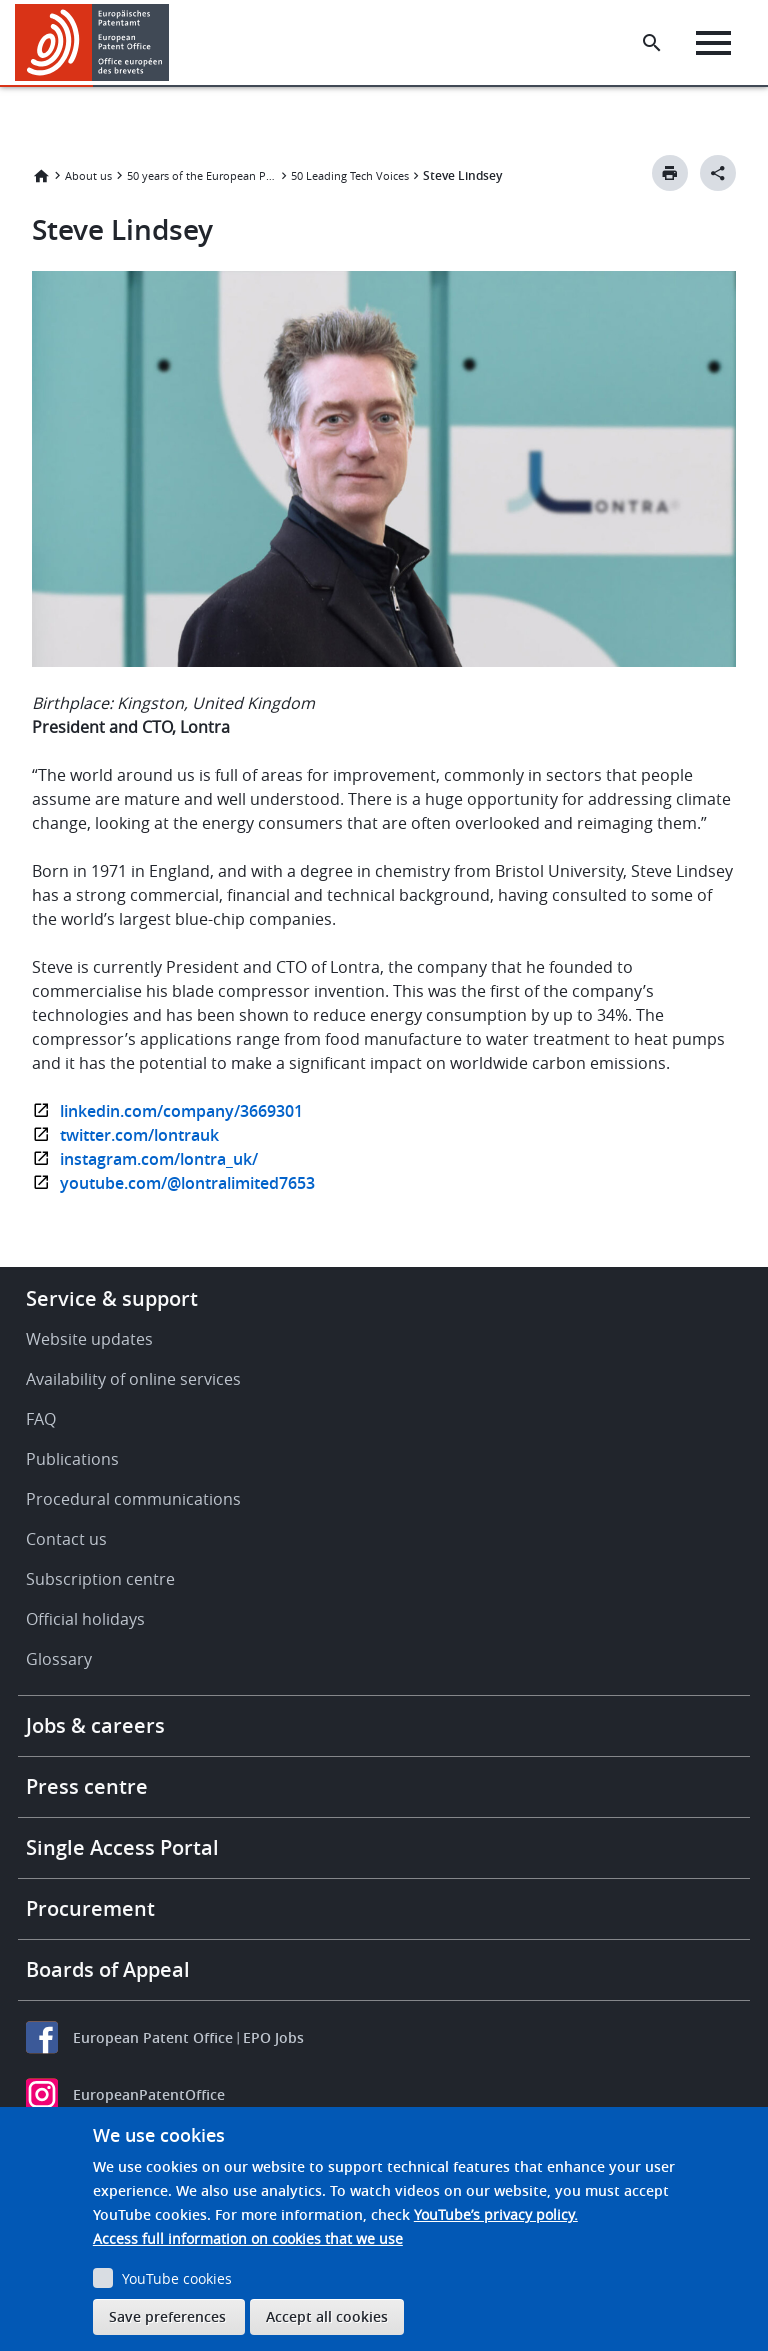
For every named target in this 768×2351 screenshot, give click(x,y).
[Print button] (670, 173)
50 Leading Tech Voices (350, 175)
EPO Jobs (273, 2037)
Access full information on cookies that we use (248, 2238)
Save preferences (167, 2316)
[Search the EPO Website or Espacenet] (652, 43)
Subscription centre (100, 1579)
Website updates (89, 1339)
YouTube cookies (177, 2278)
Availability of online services (133, 1379)
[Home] (92, 42)
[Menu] (713, 43)
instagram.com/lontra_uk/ (159, 1159)
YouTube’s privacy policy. (496, 2214)
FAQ (41, 1419)
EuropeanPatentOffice (149, 2094)
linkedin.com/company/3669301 (181, 1111)
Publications (72, 1459)
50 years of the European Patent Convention (202, 175)
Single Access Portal (122, 1847)
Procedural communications (133, 1499)
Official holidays (85, 1619)
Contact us (66, 1539)
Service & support (112, 1298)
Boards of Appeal (108, 1969)
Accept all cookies (327, 2316)
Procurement (90, 1908)
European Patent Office (153, 2037)
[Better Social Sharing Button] (718, 173)
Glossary (59, 1659)
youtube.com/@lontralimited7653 (187, 1183)
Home (41, 176)
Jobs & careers (95, 1725)
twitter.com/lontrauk (139, 1135)
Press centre (87, 1786)
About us (88, 175)
